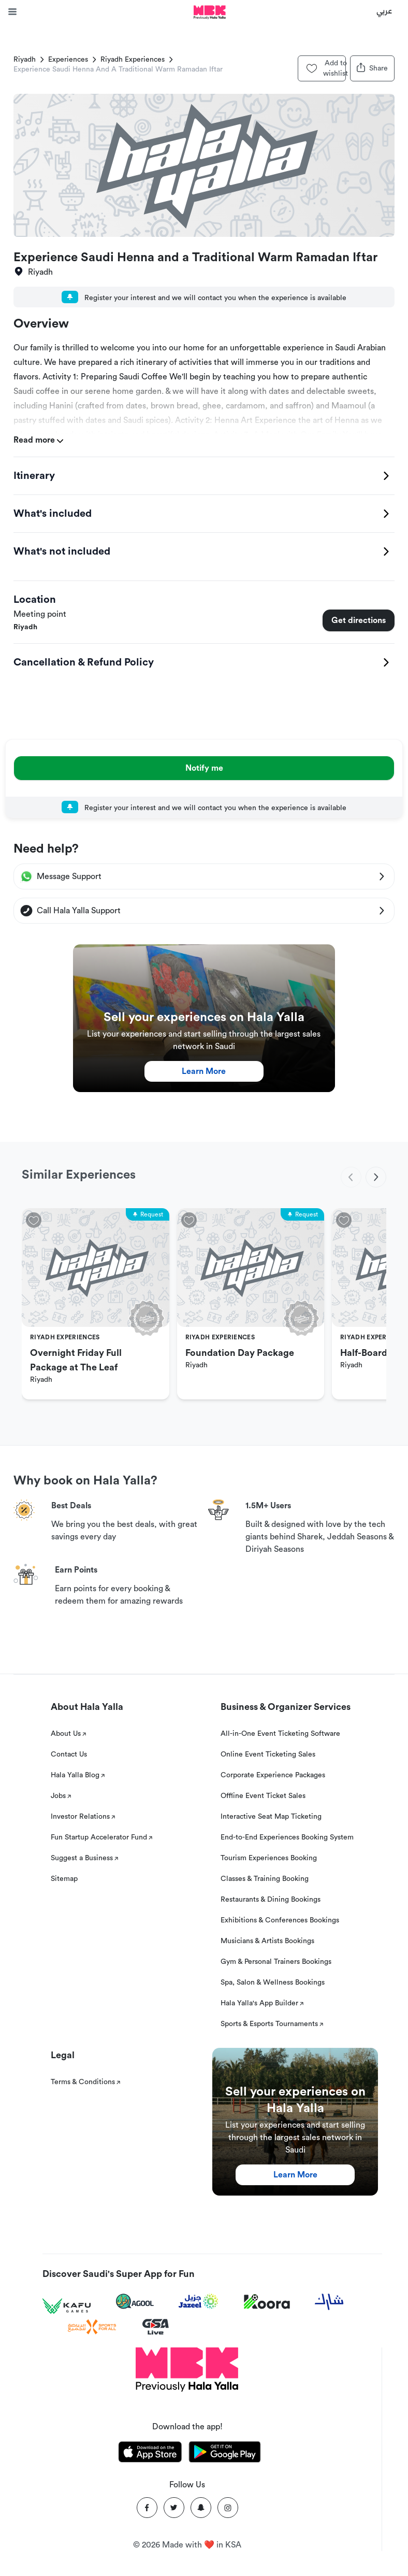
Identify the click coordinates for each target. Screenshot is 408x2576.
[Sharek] (329, 2302)
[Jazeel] (199, 2302)
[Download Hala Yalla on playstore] (224, 2453)
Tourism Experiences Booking (269, 1858)
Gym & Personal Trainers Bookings (276, 1961)
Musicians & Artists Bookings (267, 1941)
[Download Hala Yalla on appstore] (150, 2453)
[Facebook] (147, 2507)
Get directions (358, 620)
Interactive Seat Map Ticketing (271, 1816)
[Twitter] (174, 2507)
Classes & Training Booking (265, 1879)
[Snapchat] (201, 2507)
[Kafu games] (66, 2306)
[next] (376, 1177)
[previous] (351, 1177)
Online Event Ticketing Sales (268, 1754)
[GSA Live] (155, 2327)
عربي (384, 10)
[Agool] (135, 2301)
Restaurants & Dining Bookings (270, 1899)
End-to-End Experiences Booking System (287, 1837)
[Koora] (267, 2302)
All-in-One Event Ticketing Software (280, 1733)
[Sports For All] (92, 2327)
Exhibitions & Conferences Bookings (280, 1920)
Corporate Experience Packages (273, 1775)
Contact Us (69, 1754)
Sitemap (64, 1879)
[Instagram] (227, 2507)
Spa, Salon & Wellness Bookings (273, 1982)
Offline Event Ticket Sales (263, 1796)
